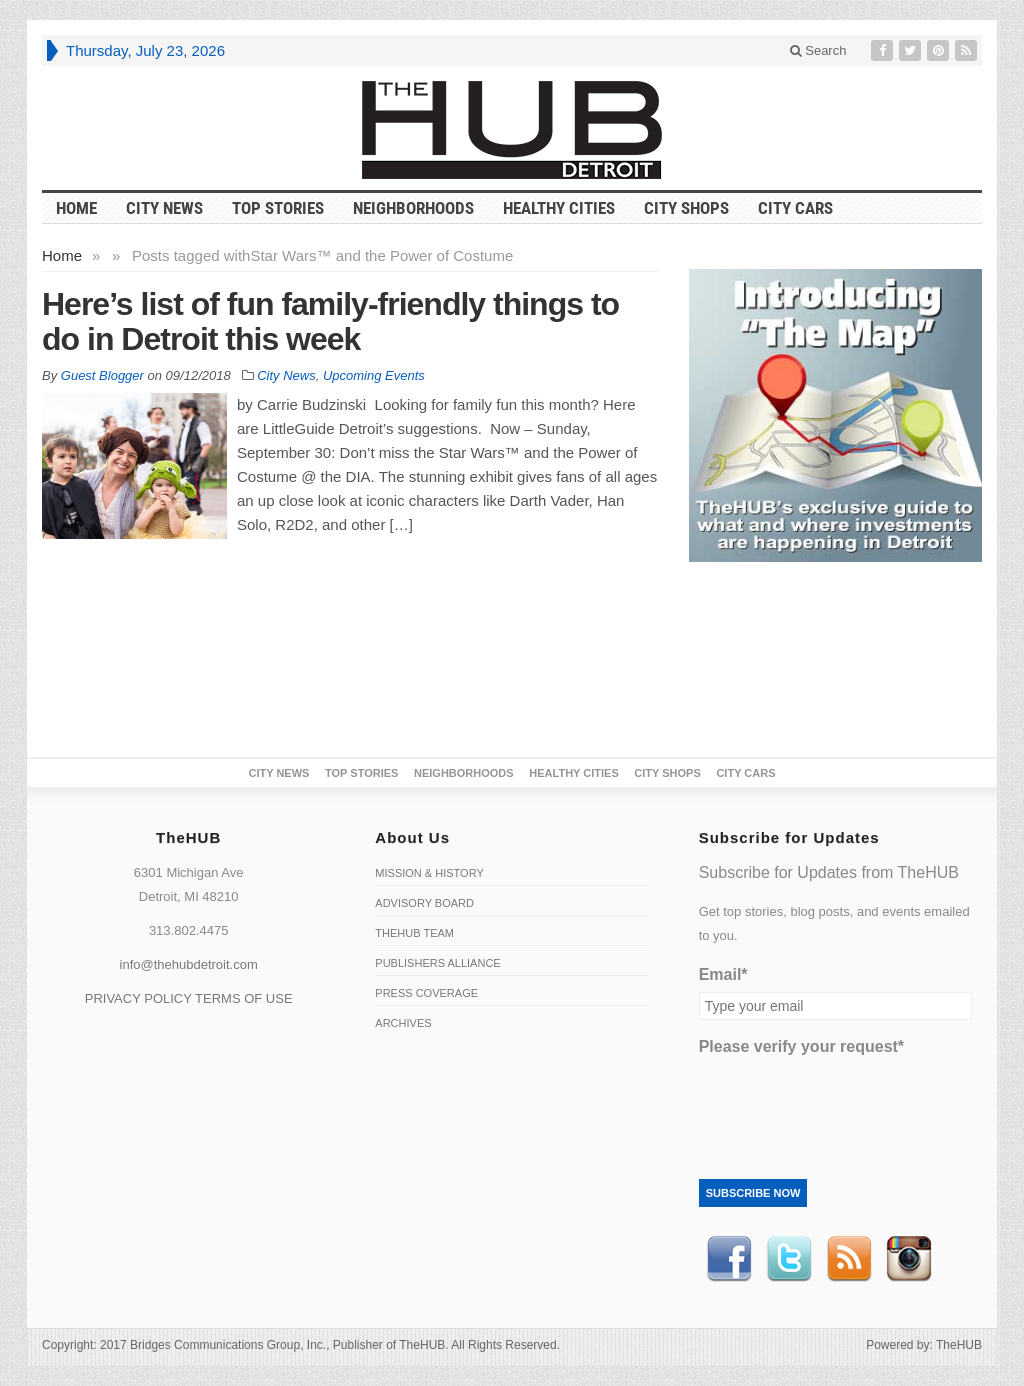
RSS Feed (849, 1259)
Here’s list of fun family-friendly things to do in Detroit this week (330, 321)
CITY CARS (795, 208)
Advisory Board (424, 903)
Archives (403, 1023)
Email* (723, 974)
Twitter (789, 1259)
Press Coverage (426, 993)
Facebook (729, 1259)
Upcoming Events (374, 375)
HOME (76, 208)
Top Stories (278, 208)
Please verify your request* (801, 1046)
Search (818, 50)
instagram (909, 1259)
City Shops (686, 208)
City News (164, 208)
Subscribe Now (753, 1193)
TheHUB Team (414, 933)
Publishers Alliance (437, 963)
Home (62, 255)
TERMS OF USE (244, 998)
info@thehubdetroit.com (189, 964)
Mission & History (429, 873)
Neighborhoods (413, 208)
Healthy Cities (559, 208)
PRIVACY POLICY (138, 998)
